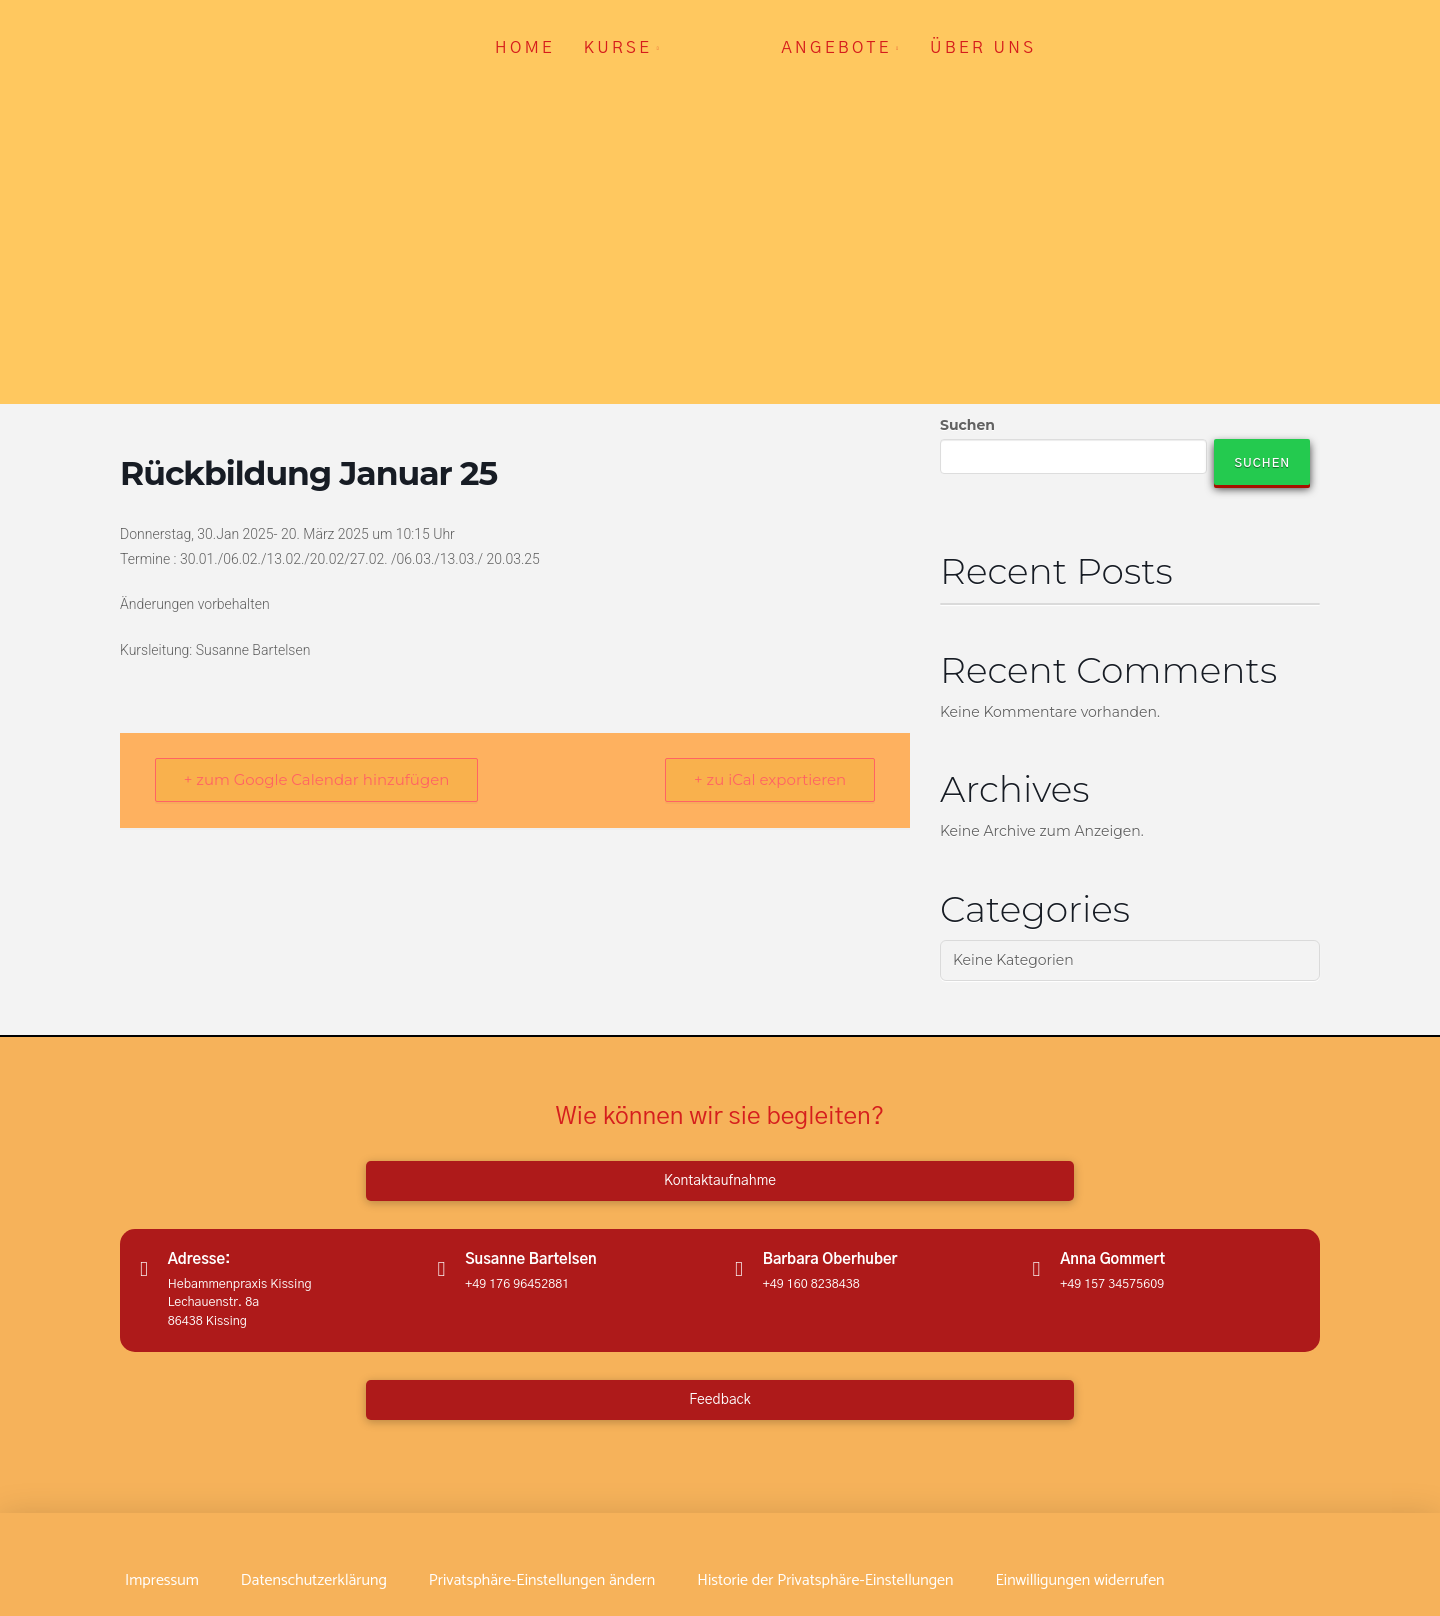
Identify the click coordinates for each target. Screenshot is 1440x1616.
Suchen (967, 425)
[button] (542, 1581)
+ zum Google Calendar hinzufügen (317, 780)
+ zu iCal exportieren (770, 780)
